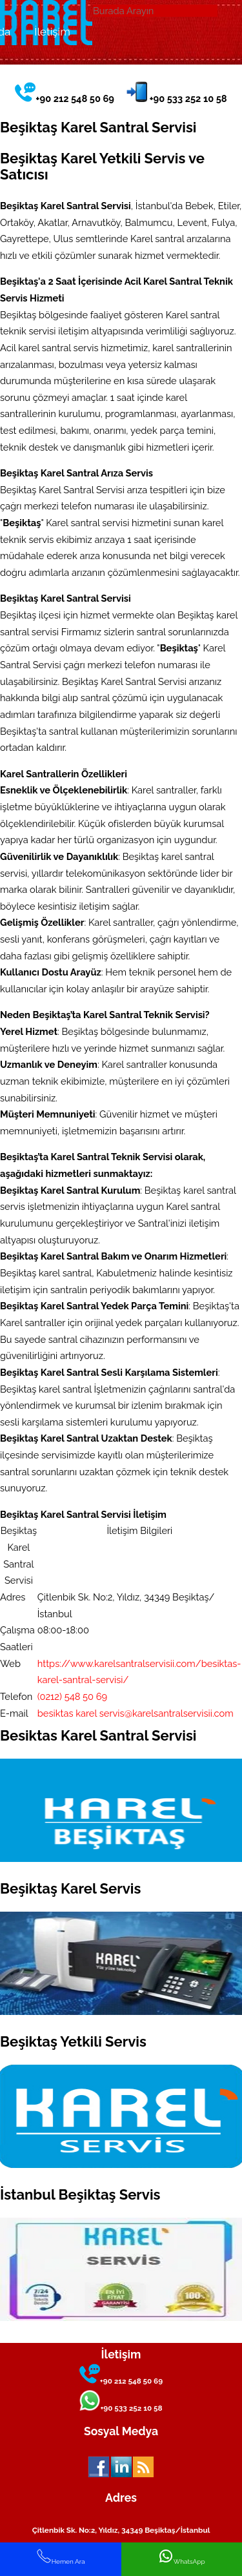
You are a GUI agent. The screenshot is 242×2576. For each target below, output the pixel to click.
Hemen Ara (60, 2556)
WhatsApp (181, 2556)
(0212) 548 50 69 (72, 1696)
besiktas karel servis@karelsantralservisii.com (135, 1713)
